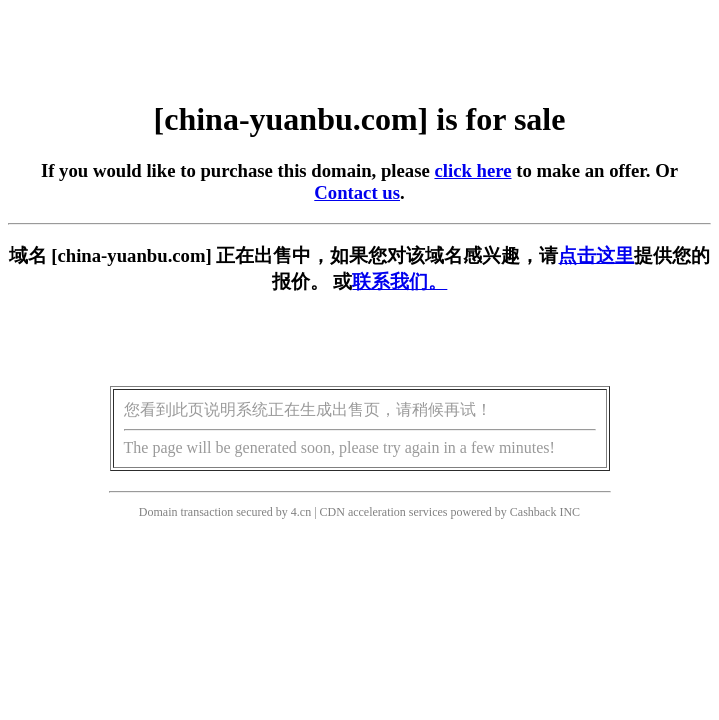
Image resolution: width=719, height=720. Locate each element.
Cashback (533, 512)
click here (472, 170)
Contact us (357, 192)
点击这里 (596, 255)
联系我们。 (399, 281)
